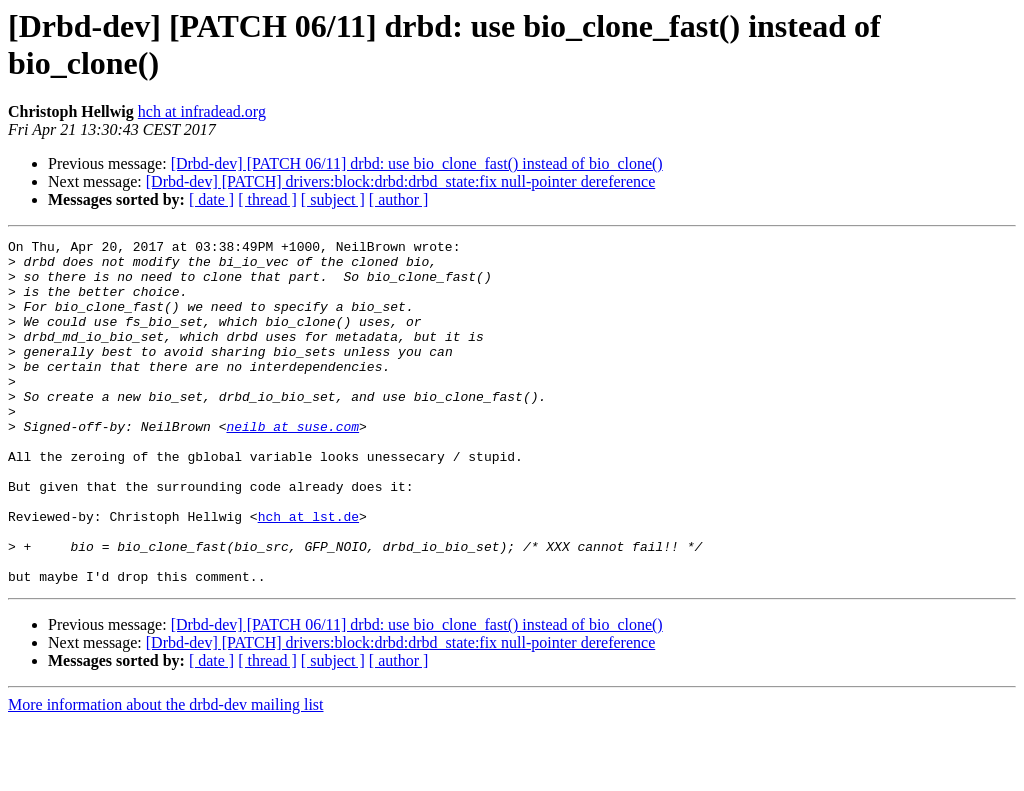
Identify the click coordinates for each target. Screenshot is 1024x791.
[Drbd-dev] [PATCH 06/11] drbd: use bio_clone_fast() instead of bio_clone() (417, 163)
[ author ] (399, 199)
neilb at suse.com (292, 465)
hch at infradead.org (202, 111)
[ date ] (211, 199)
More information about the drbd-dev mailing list (166, 773)
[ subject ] (333, 199)
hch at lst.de (308, 573)
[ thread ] (267, 199)
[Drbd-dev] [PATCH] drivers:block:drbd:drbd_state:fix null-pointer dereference (400, 181)
